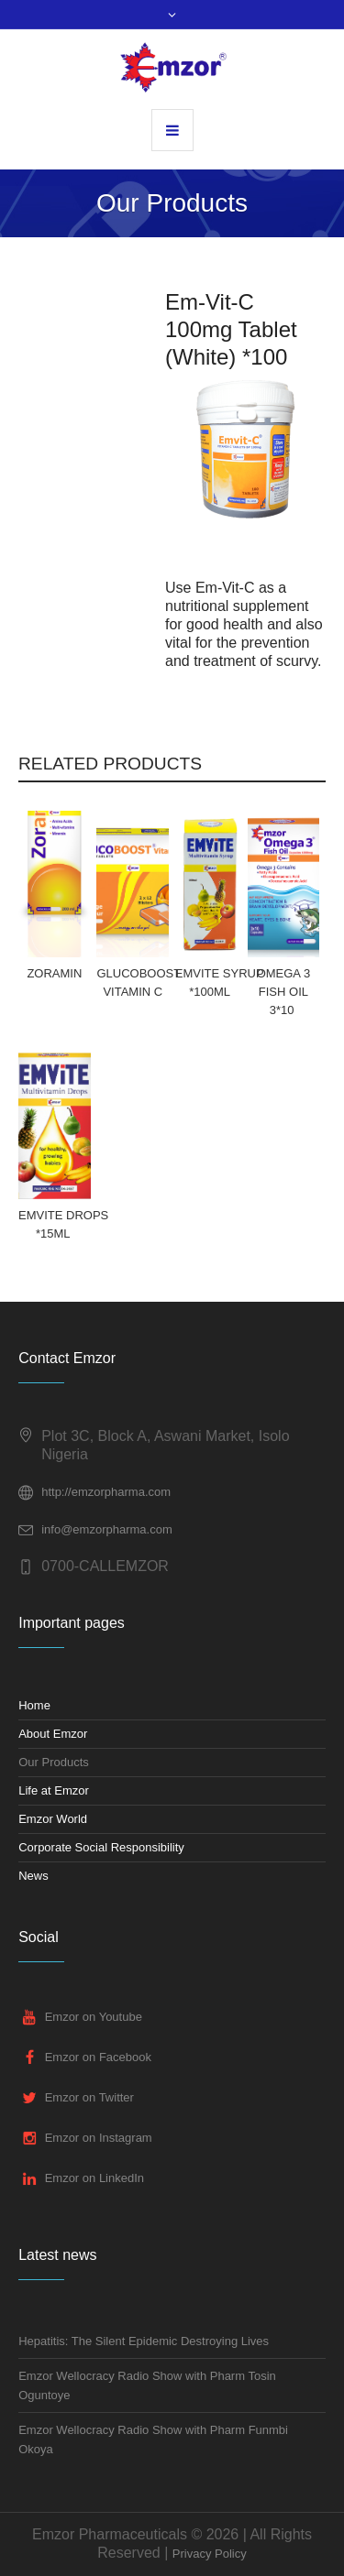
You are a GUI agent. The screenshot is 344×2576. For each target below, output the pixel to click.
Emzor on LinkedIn (94, 2179)
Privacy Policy (209, 2553)
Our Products (53, 1762)
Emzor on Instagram (98, 2138)
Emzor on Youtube (93, 2018)
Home (34, 1705)
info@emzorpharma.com (106, 1529)
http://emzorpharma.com (106, 1492)
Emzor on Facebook (98, 2058)
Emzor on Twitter (89, 2098)
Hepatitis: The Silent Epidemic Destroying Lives (143, 2341)
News (33, 1876)
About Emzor (52, 1734)
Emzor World (52, 1819)
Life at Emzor (53, 1790)
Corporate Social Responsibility (101, 1847)
